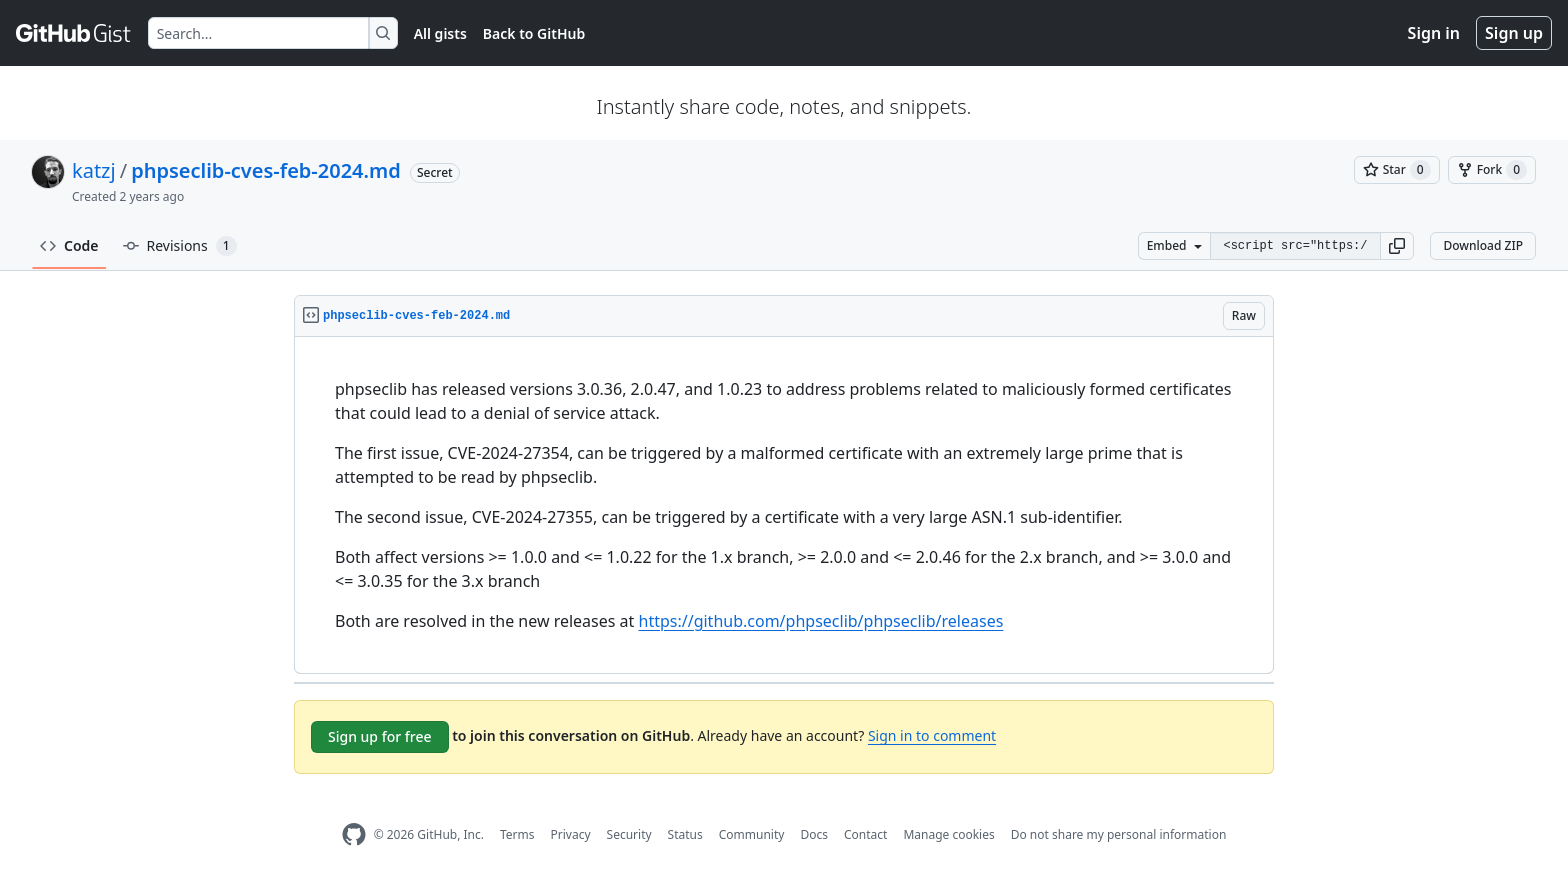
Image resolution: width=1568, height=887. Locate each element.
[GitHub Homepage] (354, 834)
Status (685, 834)
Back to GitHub (534, 33)
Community (752, 834)
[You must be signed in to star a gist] (1397, 170)
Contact (865, 834)
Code (69, 245)
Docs (814, 834)
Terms (517, 834)
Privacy (571, 834)
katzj (94, 170)
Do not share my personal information (1119, 834)
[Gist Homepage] (74, 33)
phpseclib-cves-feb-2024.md (266, 170)
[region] (784, 505)
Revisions (180, 246)
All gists (440, 33)
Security (629, 834)
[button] (1397, 246)
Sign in (1434, 33)
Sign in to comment (932, 735)
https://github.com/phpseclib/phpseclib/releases (821, 621)
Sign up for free (380, 736)
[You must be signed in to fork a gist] (1492, 170)
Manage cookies (948, 834)
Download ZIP (1483, 245)
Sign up (1514, 33)
